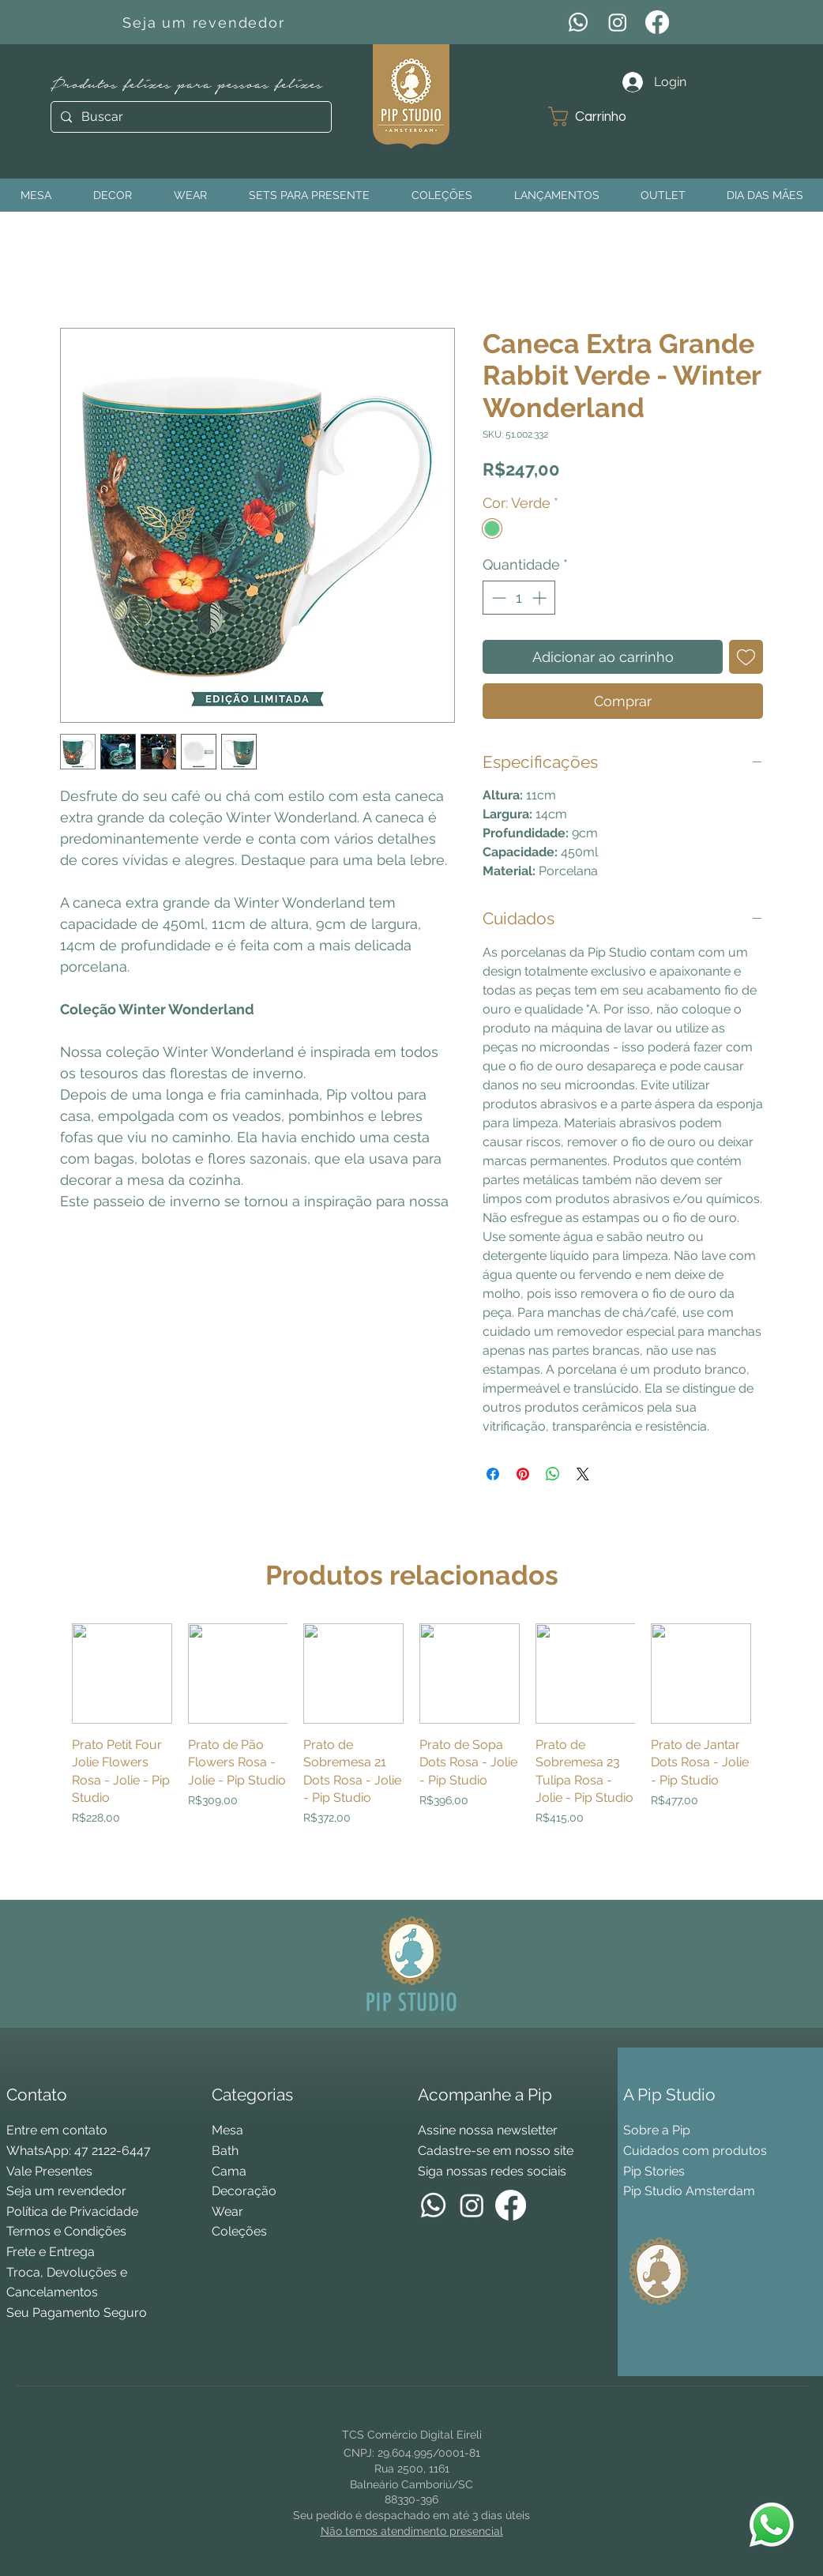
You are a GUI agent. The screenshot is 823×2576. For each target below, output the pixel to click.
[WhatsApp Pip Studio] (771, 2524)
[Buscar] (189, 117)
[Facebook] (657, 22)
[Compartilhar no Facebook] (492, 1474)
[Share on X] (582, 1474)
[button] (599, 116)
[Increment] (540, 597)
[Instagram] (617, 22)
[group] (411, 1755)
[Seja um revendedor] (206, 22)
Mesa (227, 2130)
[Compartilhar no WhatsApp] (552, 1474)
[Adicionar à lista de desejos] (746, 657)
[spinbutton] (518, 597)
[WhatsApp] (578, 22)
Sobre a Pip (656, 2130)
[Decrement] (497, 597)
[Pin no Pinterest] (522, 1474)
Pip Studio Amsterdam (689, 2190)
